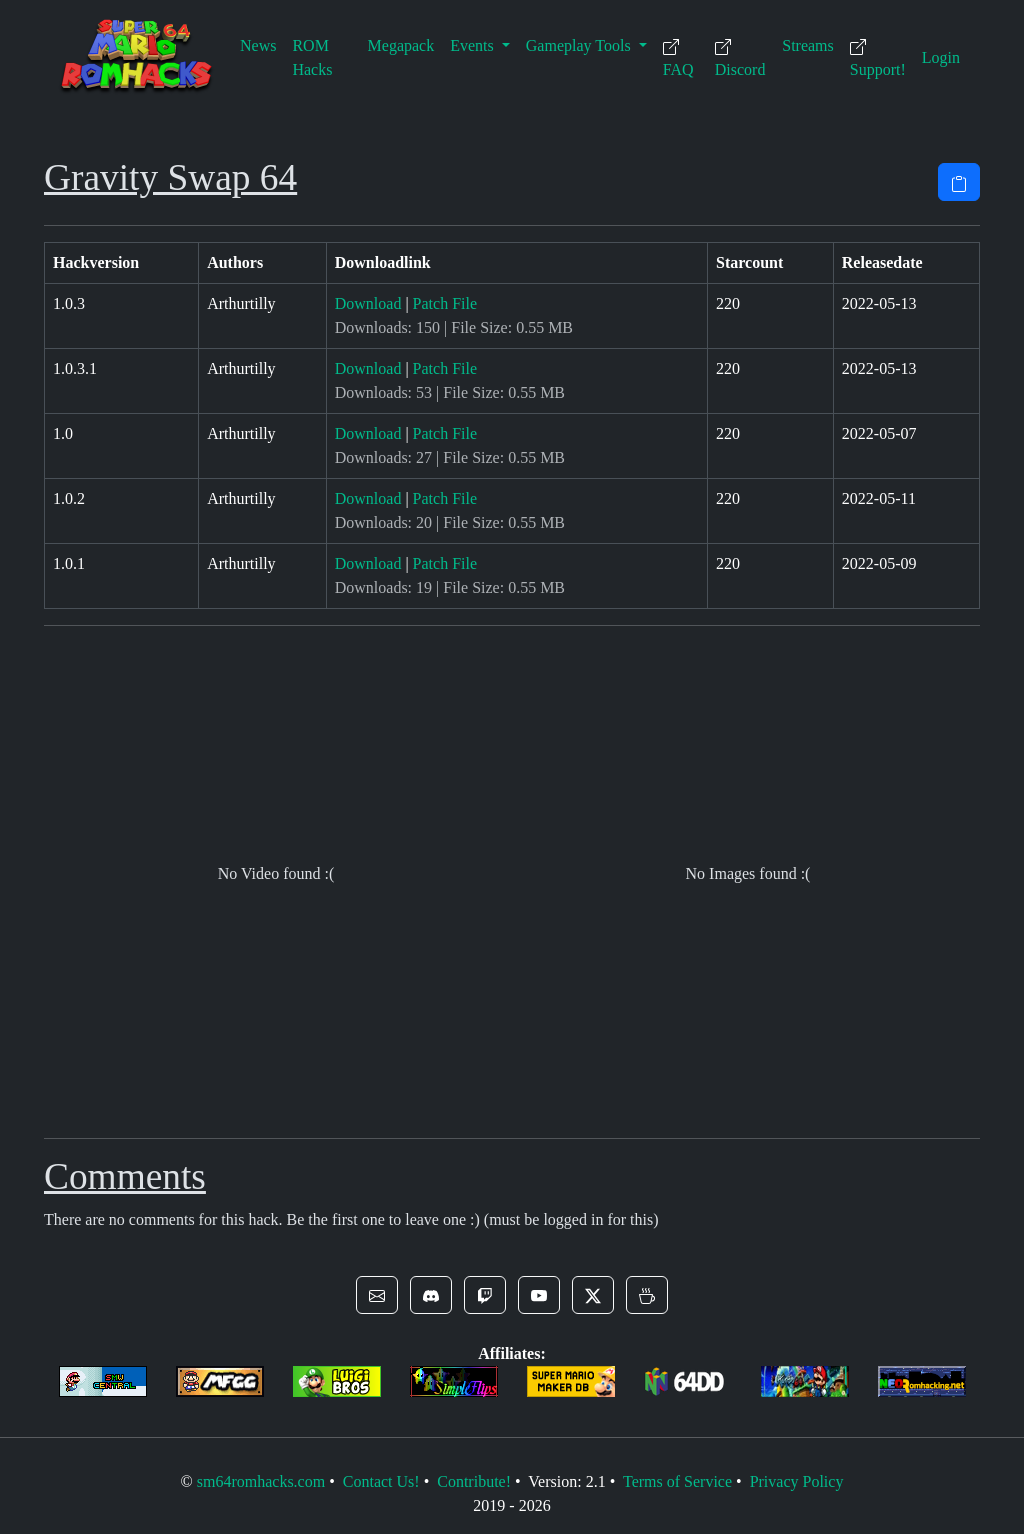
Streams (808, 45)
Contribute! (474, 1481)
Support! (878, 58)
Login (941, 57)
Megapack (401, 45)
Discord (740, 58)
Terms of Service (677, 1481)
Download (368, 303)
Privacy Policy (797, 1481)
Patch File (445, 303)
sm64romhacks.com (261, 1481)
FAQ (678, 58)
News (258, 45)
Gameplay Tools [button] (580, 45)
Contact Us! (381, 1481)
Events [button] (474, 45)
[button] (377, 1295)
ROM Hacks (312, 57)
